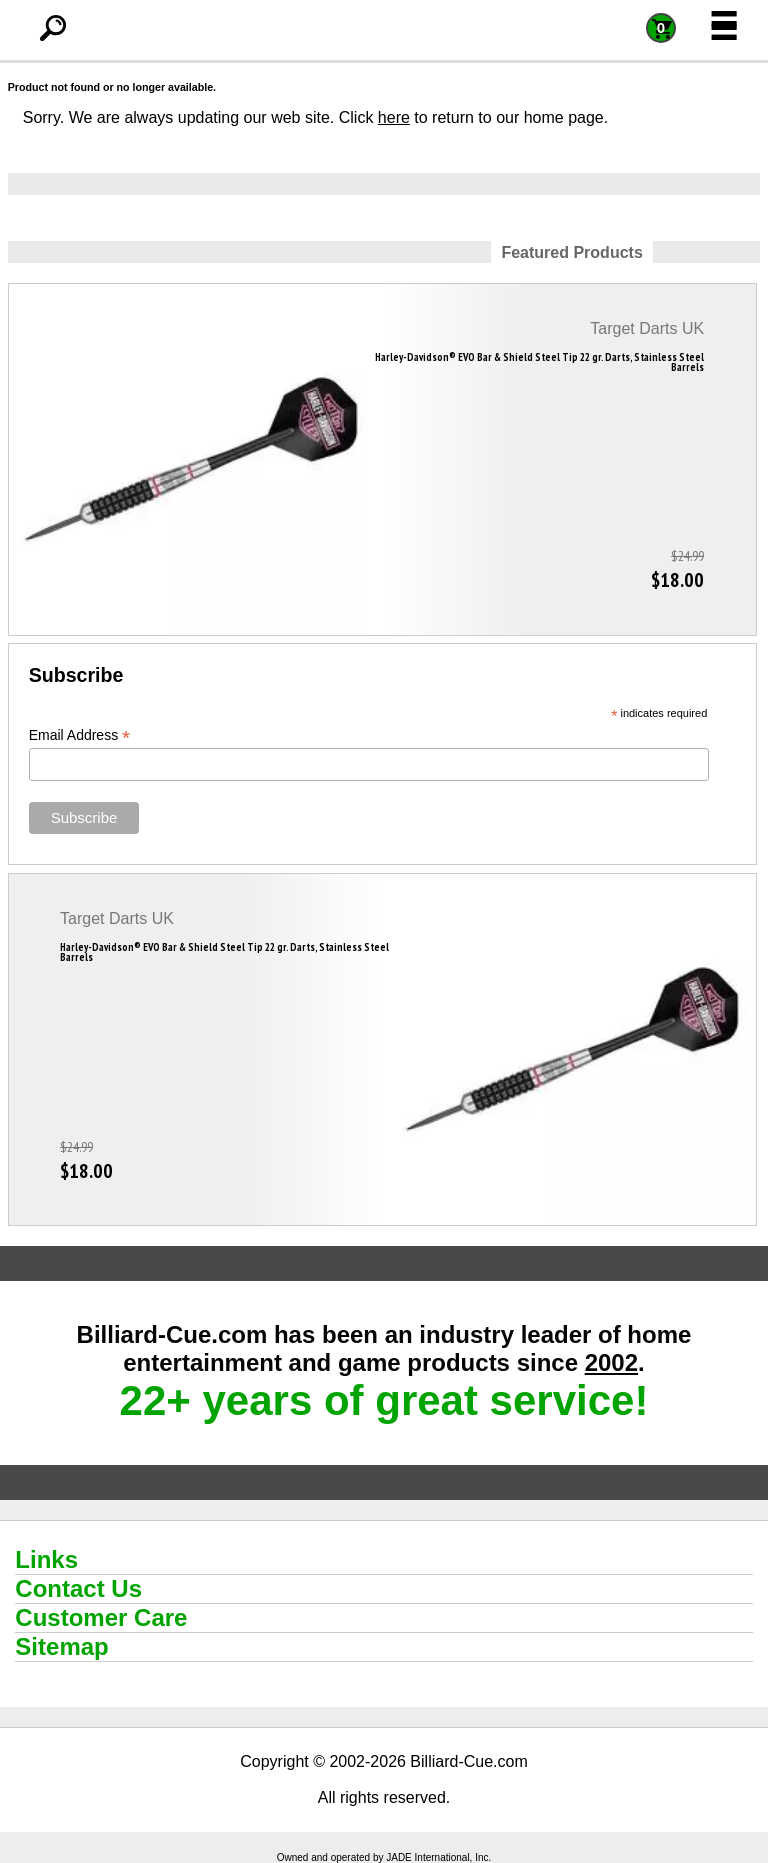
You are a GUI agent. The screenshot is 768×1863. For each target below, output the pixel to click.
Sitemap (61, 1646)
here (394, 117)
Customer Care (101, 1617)
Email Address (80, 735)
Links (46, 1559)
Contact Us (78, 1588)
